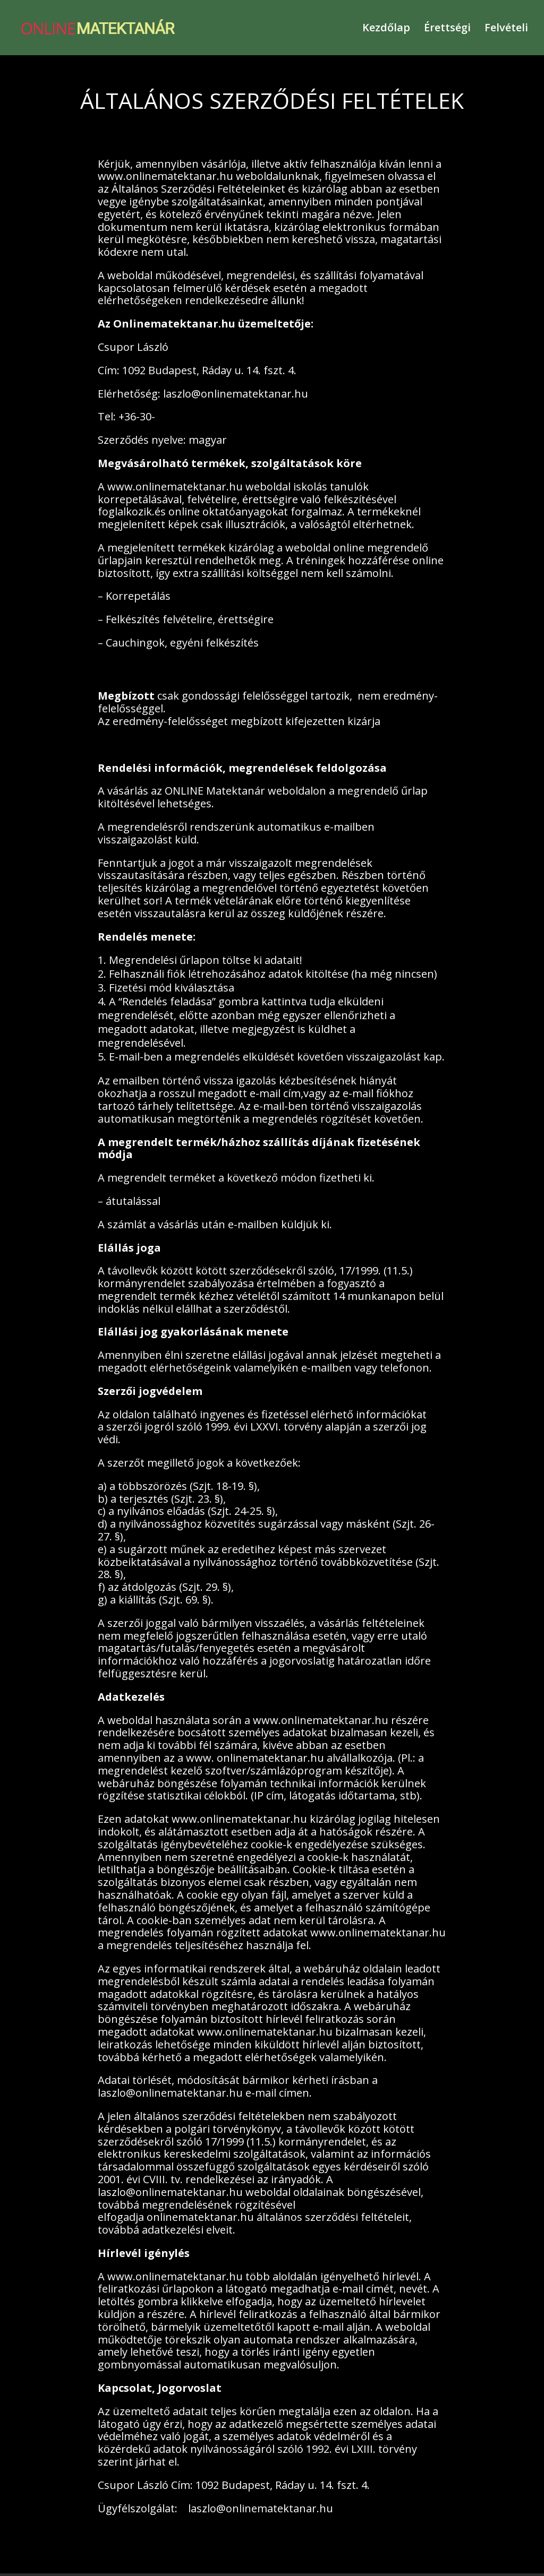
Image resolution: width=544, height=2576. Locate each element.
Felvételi (506, 28)
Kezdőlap (386, 28)
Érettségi (447, 28)
